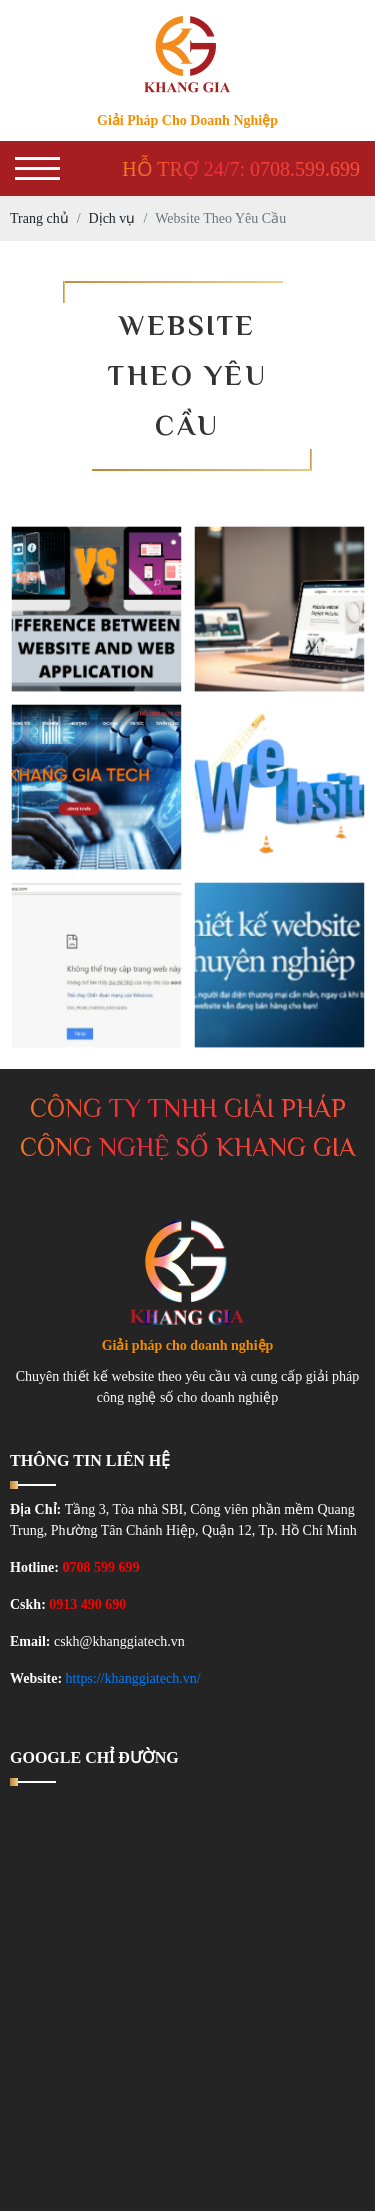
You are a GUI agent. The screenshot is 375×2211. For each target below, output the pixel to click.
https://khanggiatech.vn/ (133, 1678)
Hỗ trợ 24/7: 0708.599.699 (241, 169)
